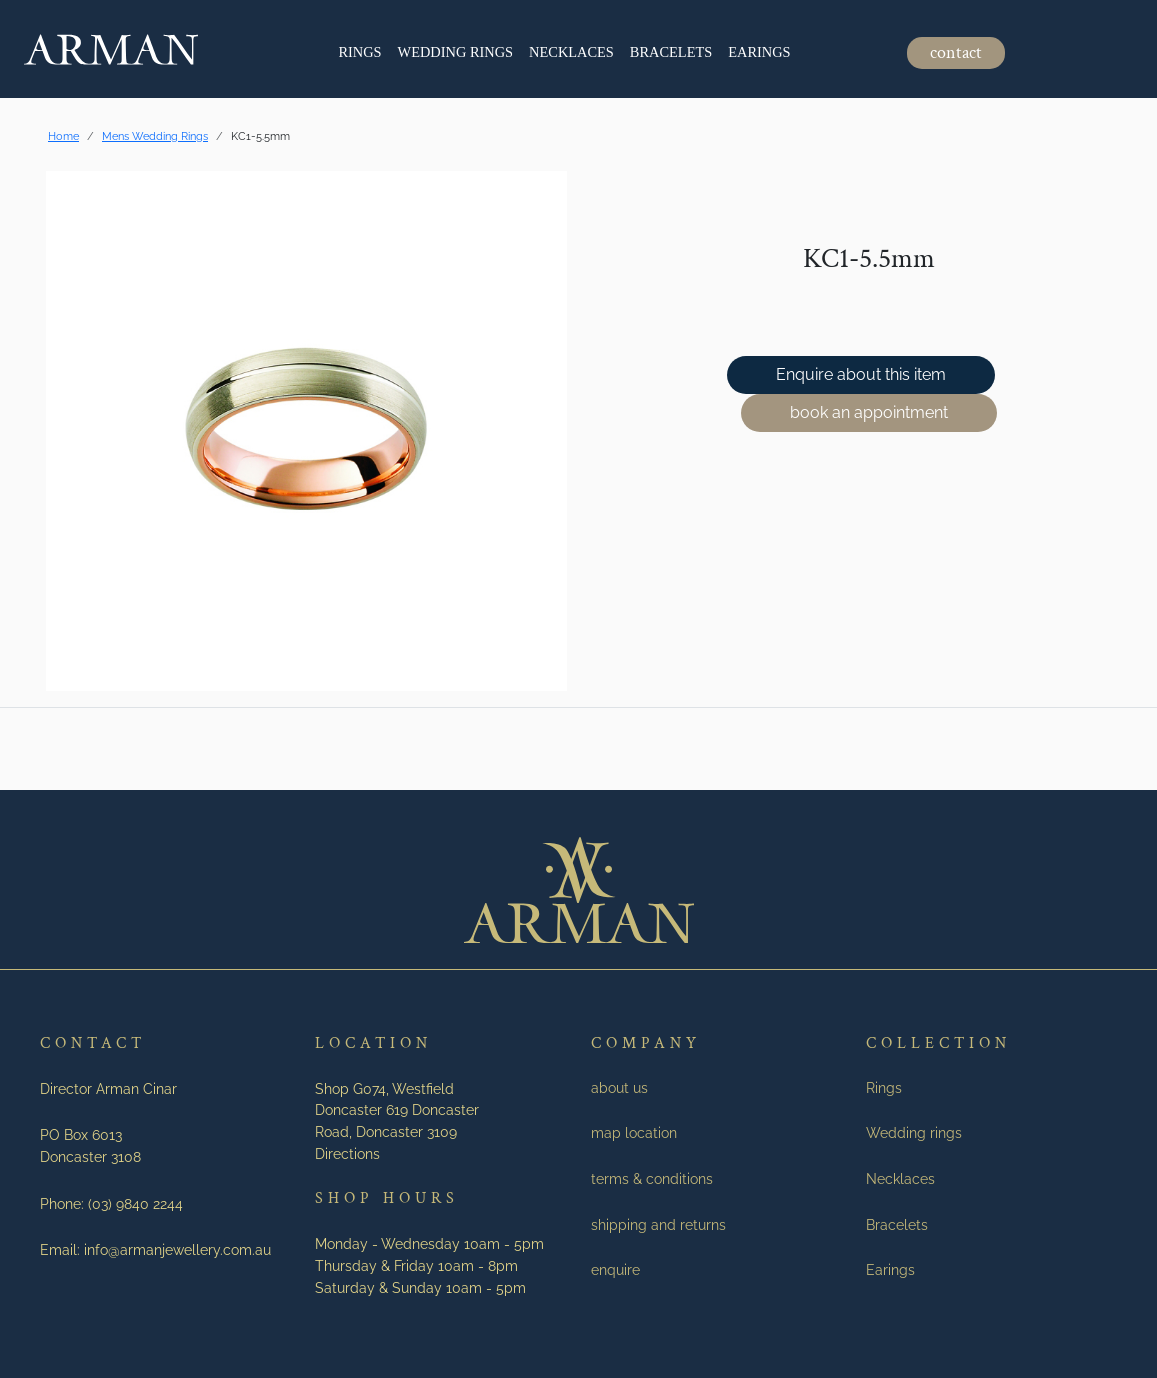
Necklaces (571, 52)
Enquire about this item (861, 374)
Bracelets (671, 52)
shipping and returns (658, 1224)
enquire (615, 1269)
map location (634, 1132)
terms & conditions (652, 1178)
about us (619, 1087)
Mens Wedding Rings (155, 136)
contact (956, 52)
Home (63, 136)
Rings (359, 52)
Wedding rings (456, 52)
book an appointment (869, 412)
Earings (759, 52)
